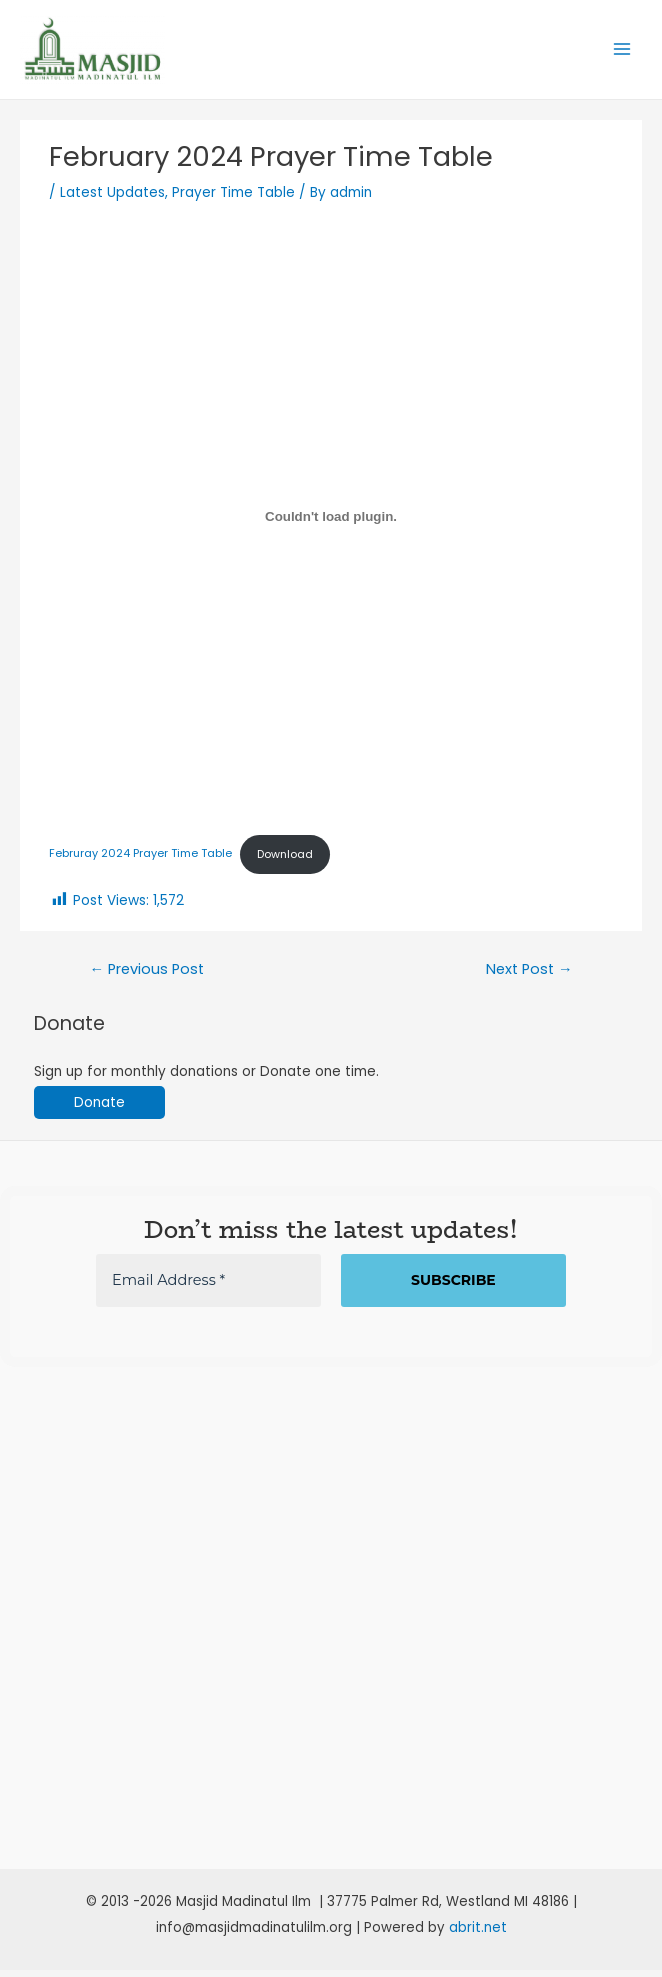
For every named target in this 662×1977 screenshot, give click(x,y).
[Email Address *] (208, 1287)
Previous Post (146, 976)
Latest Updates (112, 200)
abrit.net (478, 1934)
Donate (99, 1109)
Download (285, 861)
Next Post (529, 976)
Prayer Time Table (233, 200)
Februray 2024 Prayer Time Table (140, 861)
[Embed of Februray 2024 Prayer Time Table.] (330, 524)
